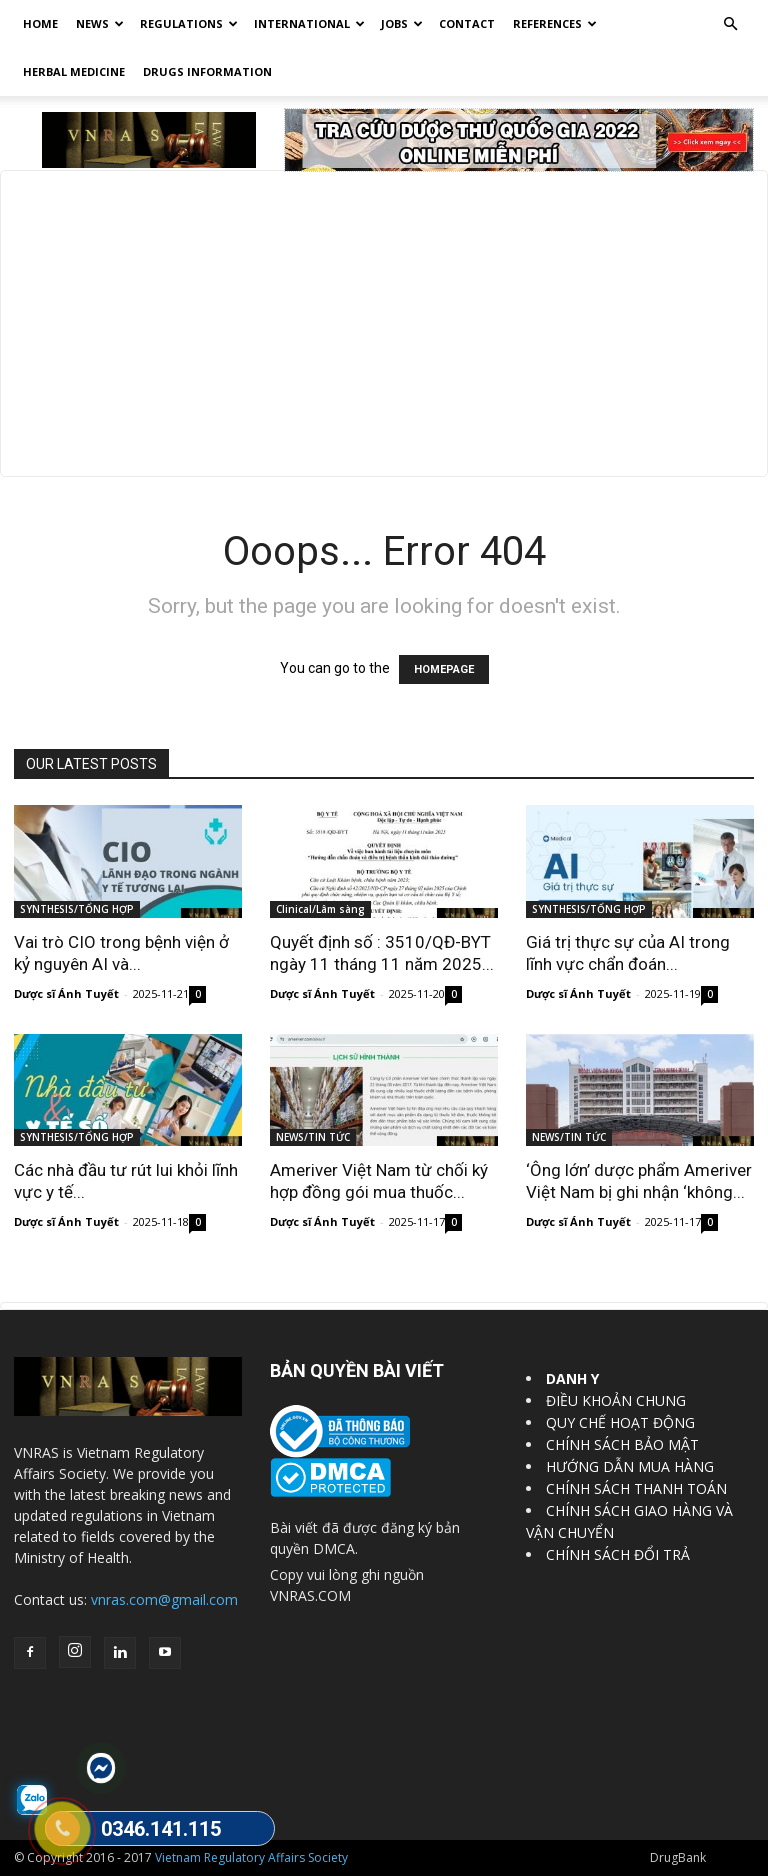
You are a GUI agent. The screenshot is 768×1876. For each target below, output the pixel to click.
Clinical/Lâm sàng (320, 909)
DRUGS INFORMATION (207, 71)
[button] (730, 24)
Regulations (189, 23)
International (309, 23)
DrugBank (678, 1857)
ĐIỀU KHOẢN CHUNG (616, 1400)
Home (40, 23)
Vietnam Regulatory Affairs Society (251, 1857)
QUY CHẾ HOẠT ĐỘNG (620, 1422)
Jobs (402, 23)
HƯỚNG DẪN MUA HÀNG (630, 1466)
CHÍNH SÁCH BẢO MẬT (622, 1444)
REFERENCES (555, 23)
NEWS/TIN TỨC (313, 1137)
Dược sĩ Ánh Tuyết (66, 993)
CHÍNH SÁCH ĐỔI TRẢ (618, 1554)
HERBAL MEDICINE (74, 71)
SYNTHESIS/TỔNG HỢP (77, 909)
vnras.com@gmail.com (164, 1599)
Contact (467, 23)
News (100, 23)
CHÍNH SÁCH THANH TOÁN (636, 1488)
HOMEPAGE (444, 669)
